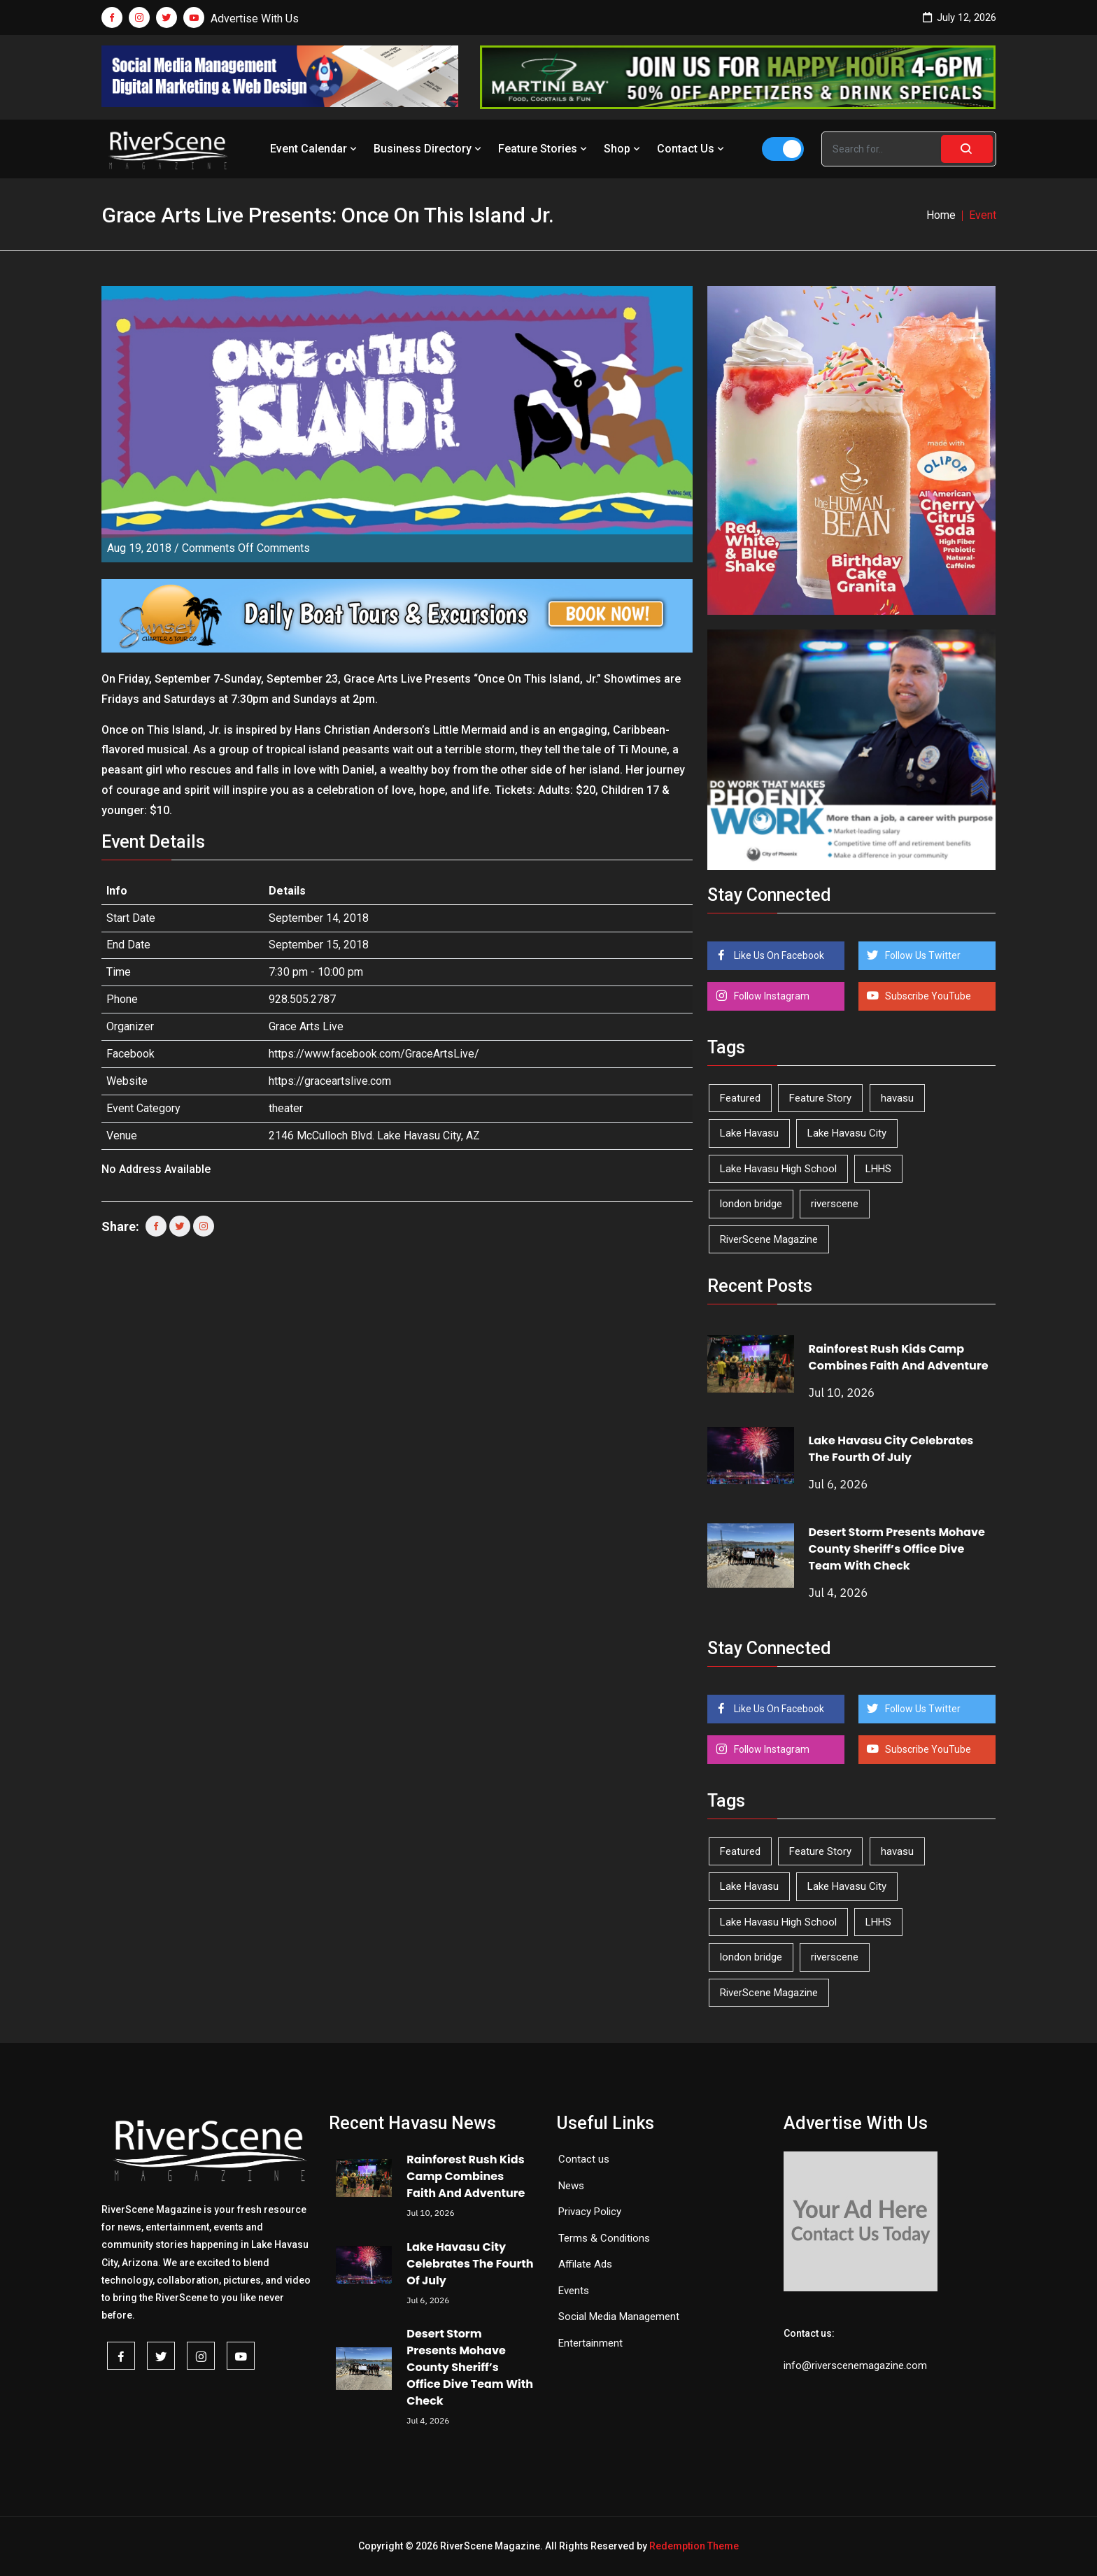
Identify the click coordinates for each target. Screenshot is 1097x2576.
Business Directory (429, 148)
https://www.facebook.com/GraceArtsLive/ (374, 1053)
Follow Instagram (770, 996)
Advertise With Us (255, 18)
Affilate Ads (585, 2264)
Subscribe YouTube (927, 996)
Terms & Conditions (604, 2238)
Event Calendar (315, 148)
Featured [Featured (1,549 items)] (740, 1098)
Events (573, 2290)
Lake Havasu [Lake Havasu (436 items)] (749, 1133)
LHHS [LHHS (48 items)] (878, 1168)
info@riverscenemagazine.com (855, 2365)
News (571, 2185)
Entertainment (590, 2343)
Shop (623, 148)
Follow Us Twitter (922, 955)
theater (286, 1108)
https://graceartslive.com (330, 1081)
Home (941, 215)
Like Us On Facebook (778, 955)
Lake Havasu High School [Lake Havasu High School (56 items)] (778, 1168)
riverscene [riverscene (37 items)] (834, 1203)
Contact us (583, 2159)
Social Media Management (618, 2316)
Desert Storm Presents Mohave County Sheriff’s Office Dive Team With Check (897, 1549)
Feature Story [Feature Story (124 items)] (820, 1098)
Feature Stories (544, 148)
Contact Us (692, 148)
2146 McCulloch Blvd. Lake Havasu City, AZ (374, 1135)
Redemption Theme (694, 2546)
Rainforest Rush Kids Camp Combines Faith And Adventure (899, 1357)
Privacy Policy (589, 2211)
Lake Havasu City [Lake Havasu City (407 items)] (846, 1133)
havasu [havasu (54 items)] (897, 1098)
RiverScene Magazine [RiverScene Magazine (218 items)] (769, 1239)
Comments (246, 548)
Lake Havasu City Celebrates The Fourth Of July (891, 1448)
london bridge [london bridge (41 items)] (751, 1203)
